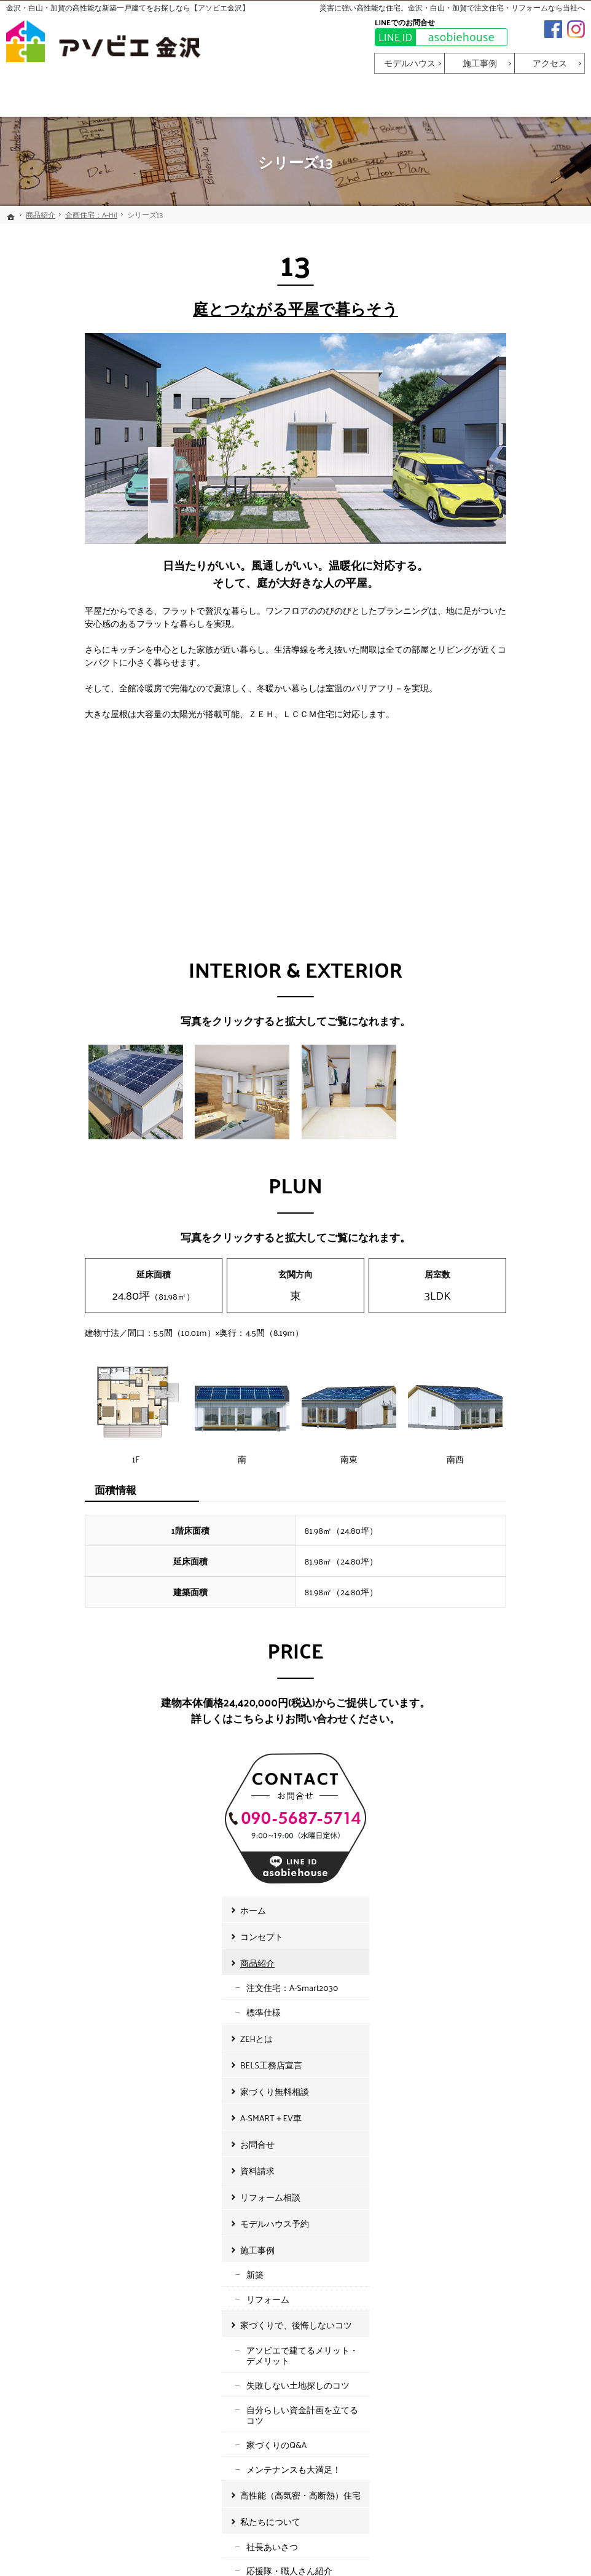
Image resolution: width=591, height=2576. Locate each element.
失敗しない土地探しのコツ (516, 871)
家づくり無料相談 (493, 577)
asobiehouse (435, 37)
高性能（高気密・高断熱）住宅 (519, 981)
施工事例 (476, 736)
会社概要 (482, 1082)
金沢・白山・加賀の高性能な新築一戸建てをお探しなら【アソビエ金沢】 (127, 7)
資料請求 (476, 656)
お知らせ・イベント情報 (506, 1132)
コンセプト (480, 422)
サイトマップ (485, 1234)
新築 (473, 760)
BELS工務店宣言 (490, 551)
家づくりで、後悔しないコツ (515, 811)
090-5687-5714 (287, 1835)
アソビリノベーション (508, 1106)
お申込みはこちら (86, 1971)
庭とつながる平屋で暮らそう (216, 308)
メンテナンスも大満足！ (512, 955)
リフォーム (486, 785)
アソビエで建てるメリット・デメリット (521, 841)
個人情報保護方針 (493, 1207)
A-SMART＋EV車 (489, 603)
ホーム (472, 396)
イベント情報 (491, 1181)
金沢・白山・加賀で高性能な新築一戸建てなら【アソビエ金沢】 (359, 2549)
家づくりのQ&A (495, 931)
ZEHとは (475, 524)
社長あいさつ (491, 1032)
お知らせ (482, 1156)
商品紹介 (476, 449)
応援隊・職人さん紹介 (508, 1057)
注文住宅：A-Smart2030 (511, 474)
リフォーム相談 (489, 683)
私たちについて (489, 1008)
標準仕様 (482, 498)
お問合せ (476, 630)
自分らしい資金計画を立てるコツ (521, 901)
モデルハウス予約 (493, 709)
